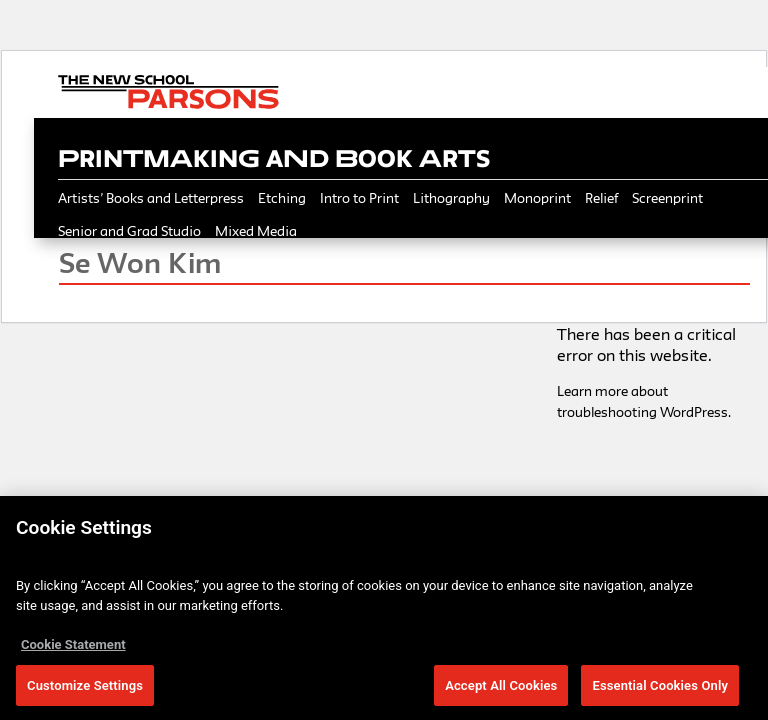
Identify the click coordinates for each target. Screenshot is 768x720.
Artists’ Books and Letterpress (151, 198)
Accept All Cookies (501, 689)
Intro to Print (359, 198)
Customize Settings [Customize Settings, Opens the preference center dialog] (85, 689)
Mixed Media (256, 231)
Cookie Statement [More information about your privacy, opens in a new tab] (73, 648)
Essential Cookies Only (660, 689)
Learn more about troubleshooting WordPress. (644, 401)
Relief (601, 198)
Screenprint (667, 198)
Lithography (451, 198)
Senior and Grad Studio (129, 231)
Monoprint (537, 198)
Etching (282, 198)
